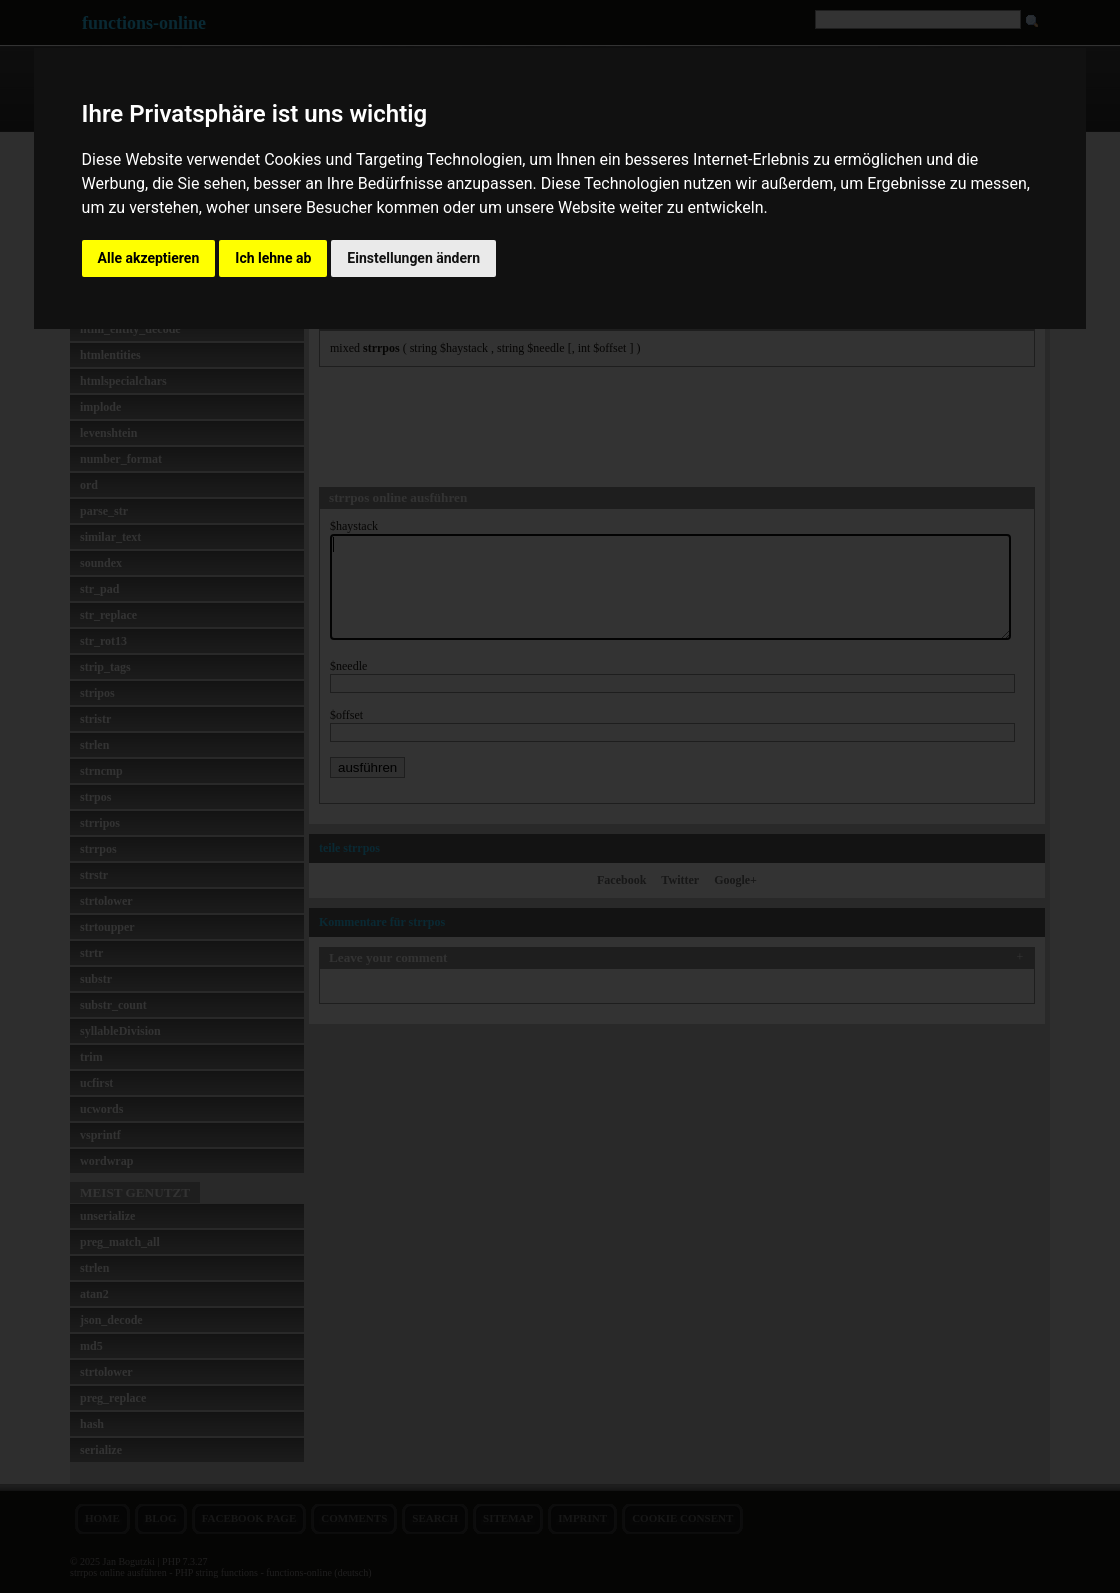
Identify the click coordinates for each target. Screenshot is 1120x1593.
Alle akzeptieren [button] (149, 258)
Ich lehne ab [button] (273, 258)
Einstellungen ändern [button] (413, 258)
